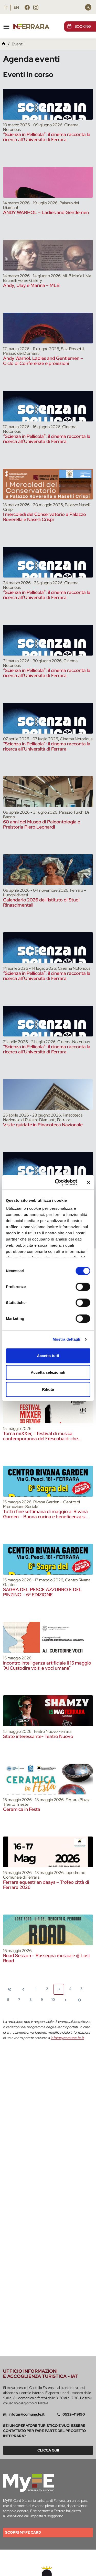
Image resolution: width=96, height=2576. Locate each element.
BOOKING (79, 26)
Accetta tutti (48, 1355)
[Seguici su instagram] (36, 7)
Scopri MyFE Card (23, 2532)
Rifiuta (48, 1389)
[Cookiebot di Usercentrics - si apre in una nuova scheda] (57, 1182)
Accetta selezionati (48, 1372)
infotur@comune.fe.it (67, 2037)
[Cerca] (88, 7)
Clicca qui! (48, 2450)
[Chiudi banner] (88, 1182)
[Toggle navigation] (6, 27)
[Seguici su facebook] (27, 7)
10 (53, 1999)
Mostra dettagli (66, 1339)
